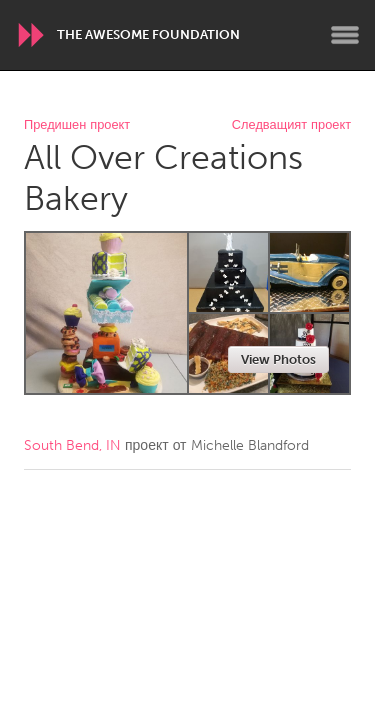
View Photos (278, 359)
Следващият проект (291, 125)
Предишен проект (77, 125)
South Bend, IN (72, 445)
